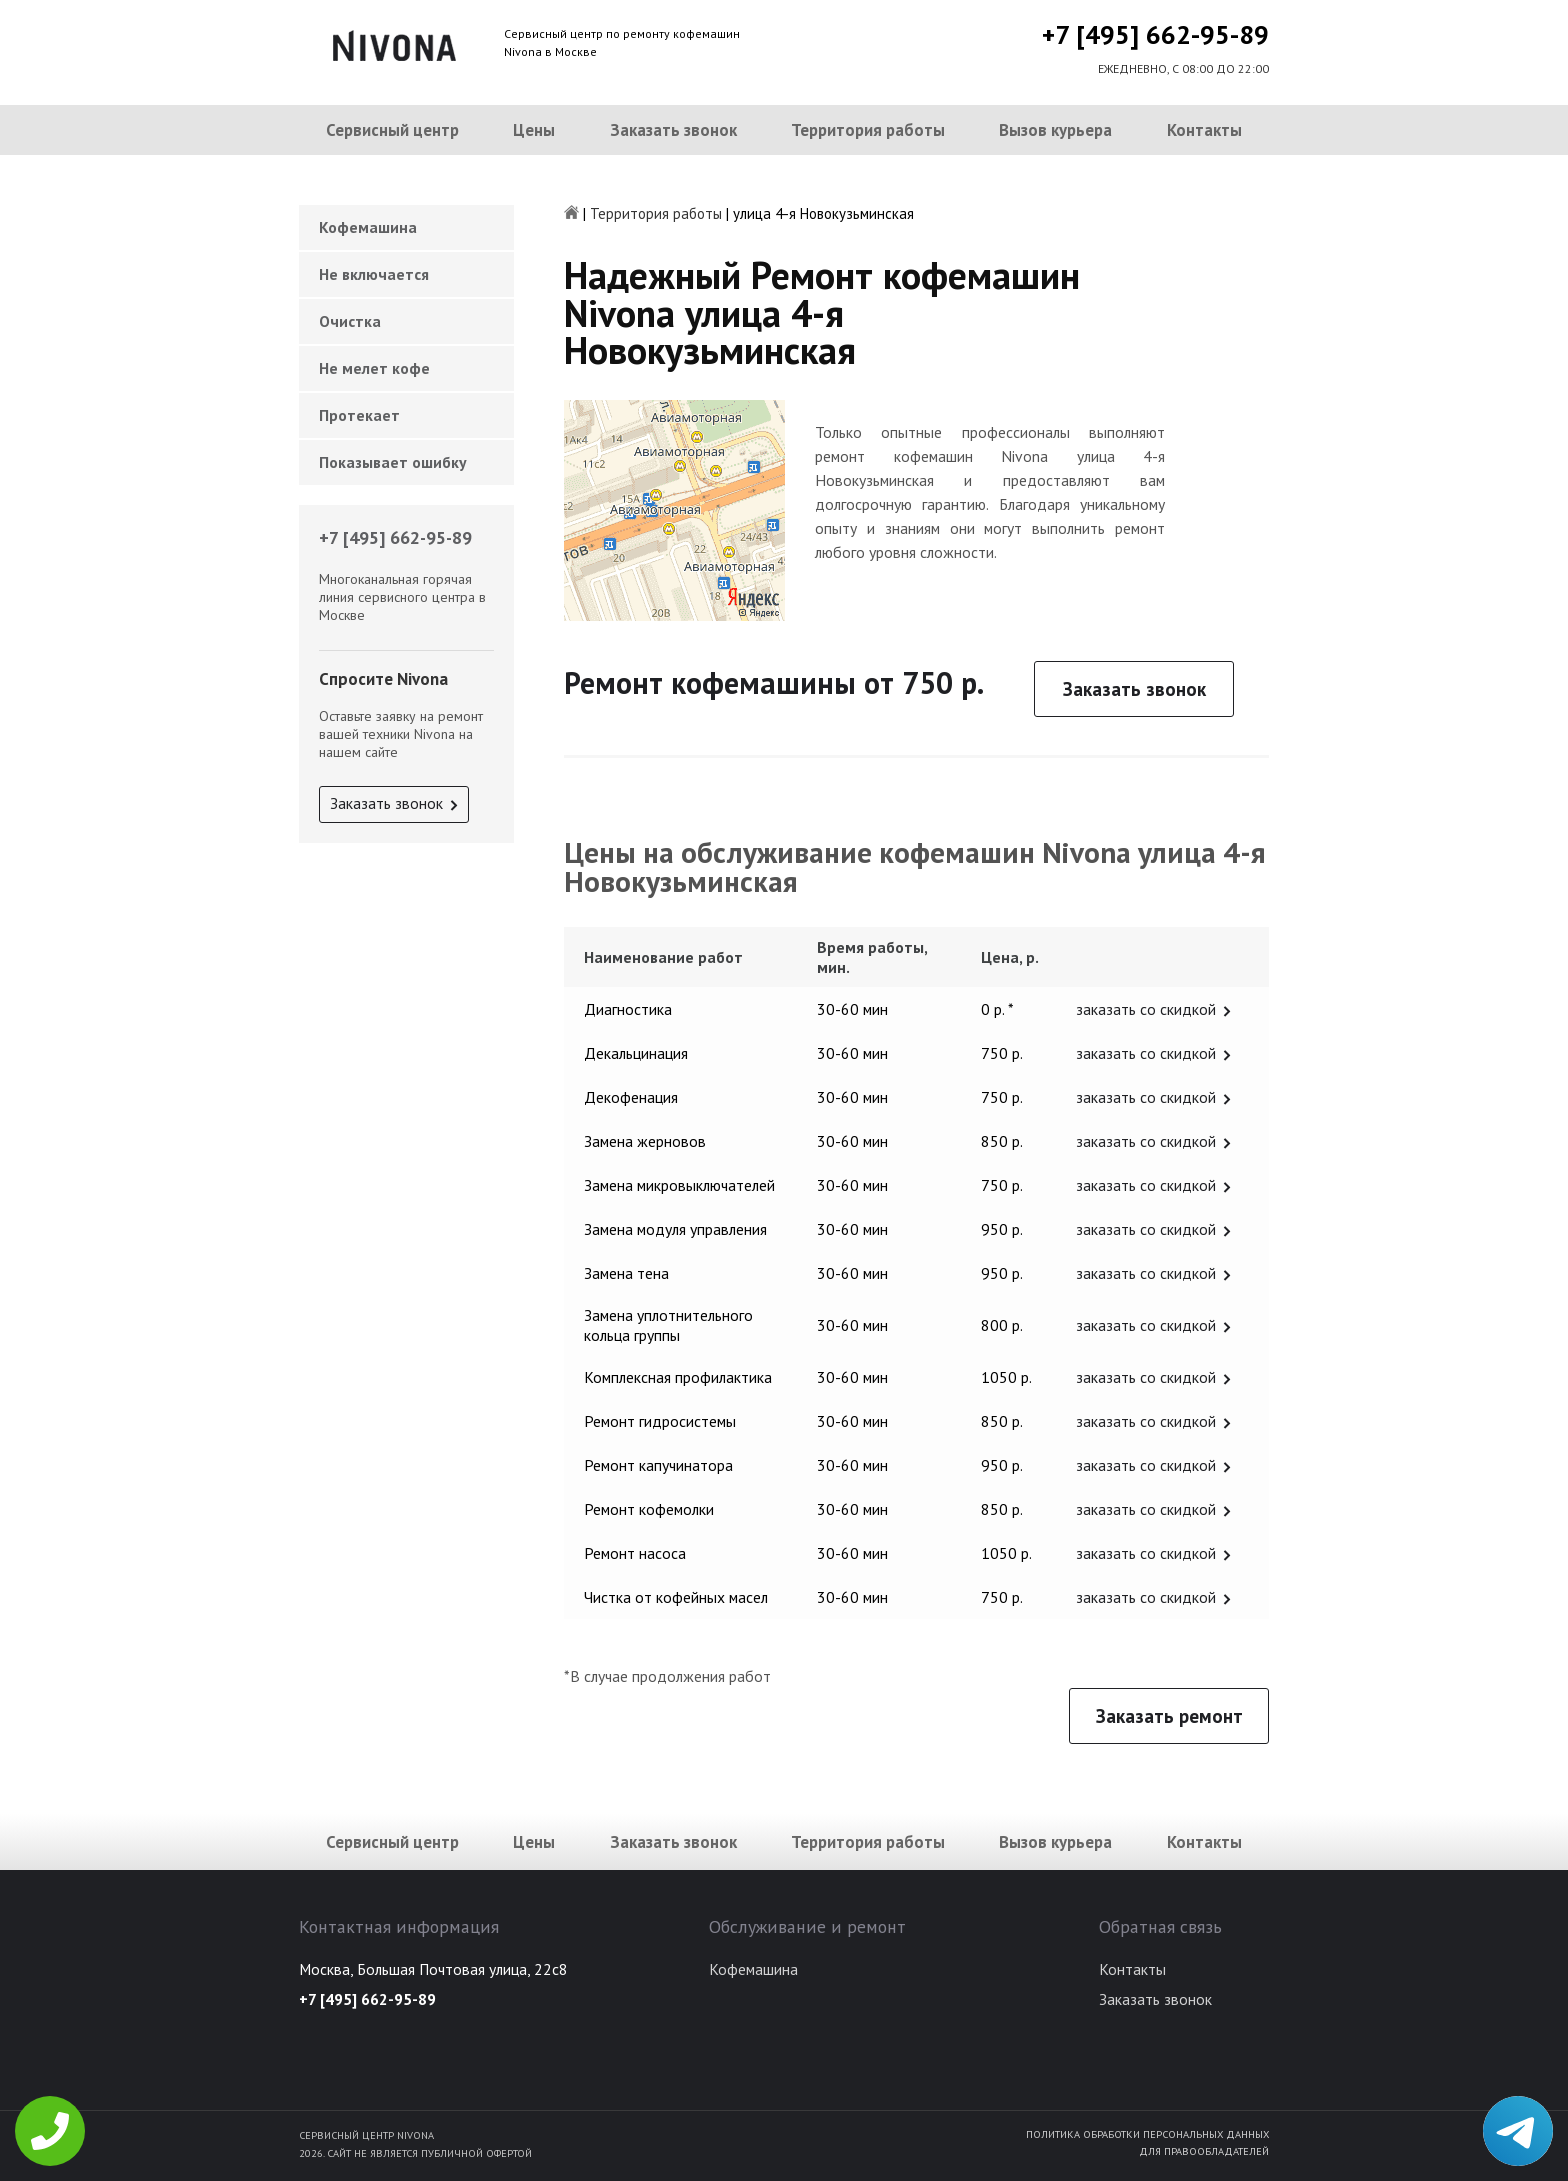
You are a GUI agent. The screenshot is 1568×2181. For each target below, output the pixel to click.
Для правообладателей (1204, 2151)
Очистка (350, 321)
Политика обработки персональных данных (1147, 2134)
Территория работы (868, 130)
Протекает (359, 415)
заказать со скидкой (1146, 1009)
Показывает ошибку (393, 462)
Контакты (1204, 130)
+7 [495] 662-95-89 (1155, 34)
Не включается (374, 274)
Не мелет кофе (374, 368)
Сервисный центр (392, 130)
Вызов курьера (1055, 130)
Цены (534, 130)
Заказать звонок (673, 130)
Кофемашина (368, 227)
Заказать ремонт (1169, 1716)
